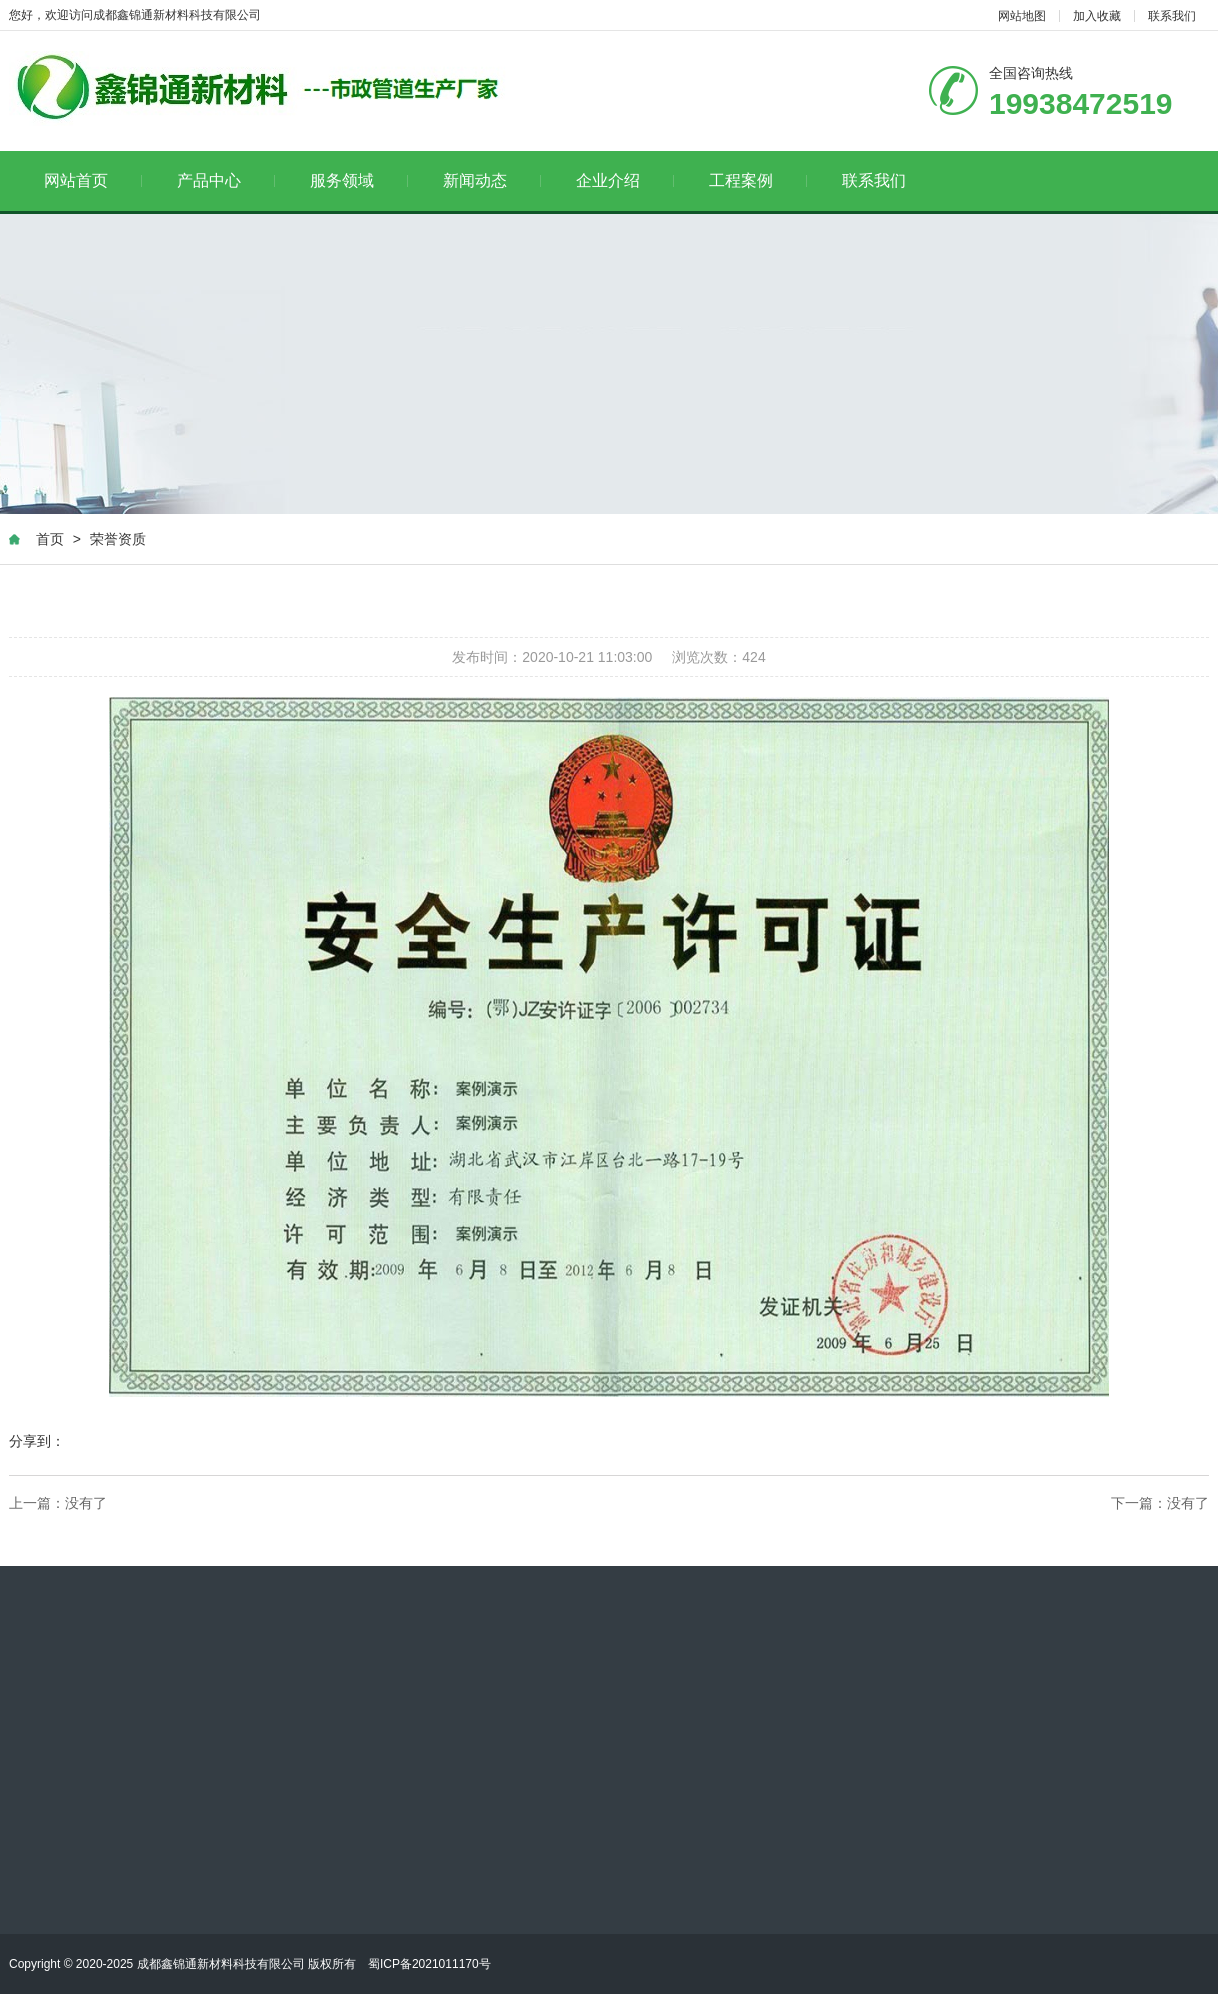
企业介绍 (625, 180)
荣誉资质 (118, 540)
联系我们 (1172, 16)
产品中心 (226, 180)
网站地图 (1022, 16)
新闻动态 (492, 180)
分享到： (37, 1442)
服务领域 (359, 180)
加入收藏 (1097, 16)
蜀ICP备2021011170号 (429, 1964)
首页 (50, 540)
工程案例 (758, 180)
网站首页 (93, 180)
